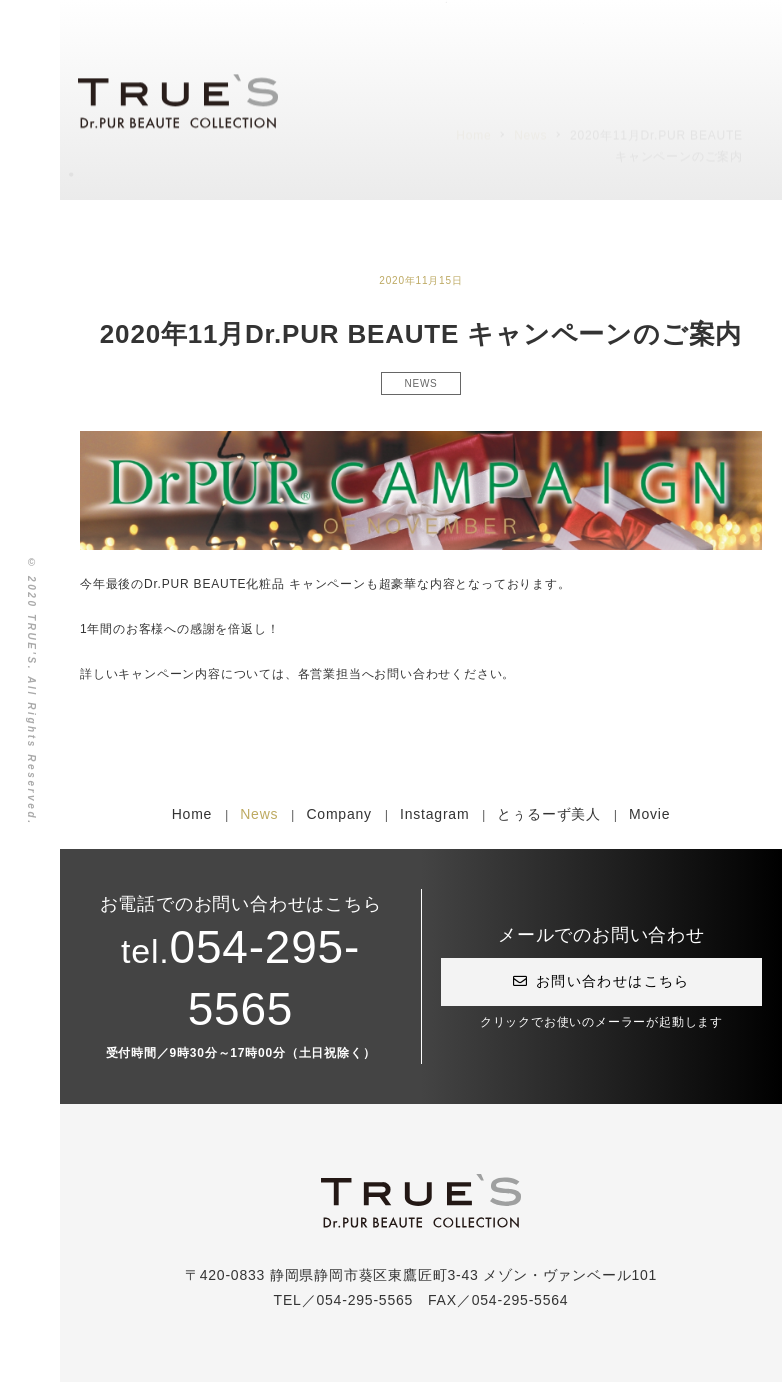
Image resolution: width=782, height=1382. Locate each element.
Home (192, 814)
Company (339, 814)
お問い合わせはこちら (601, 981)
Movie (649, 814)
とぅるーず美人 (549, 814)
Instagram (434, 814)
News (259, 814)
